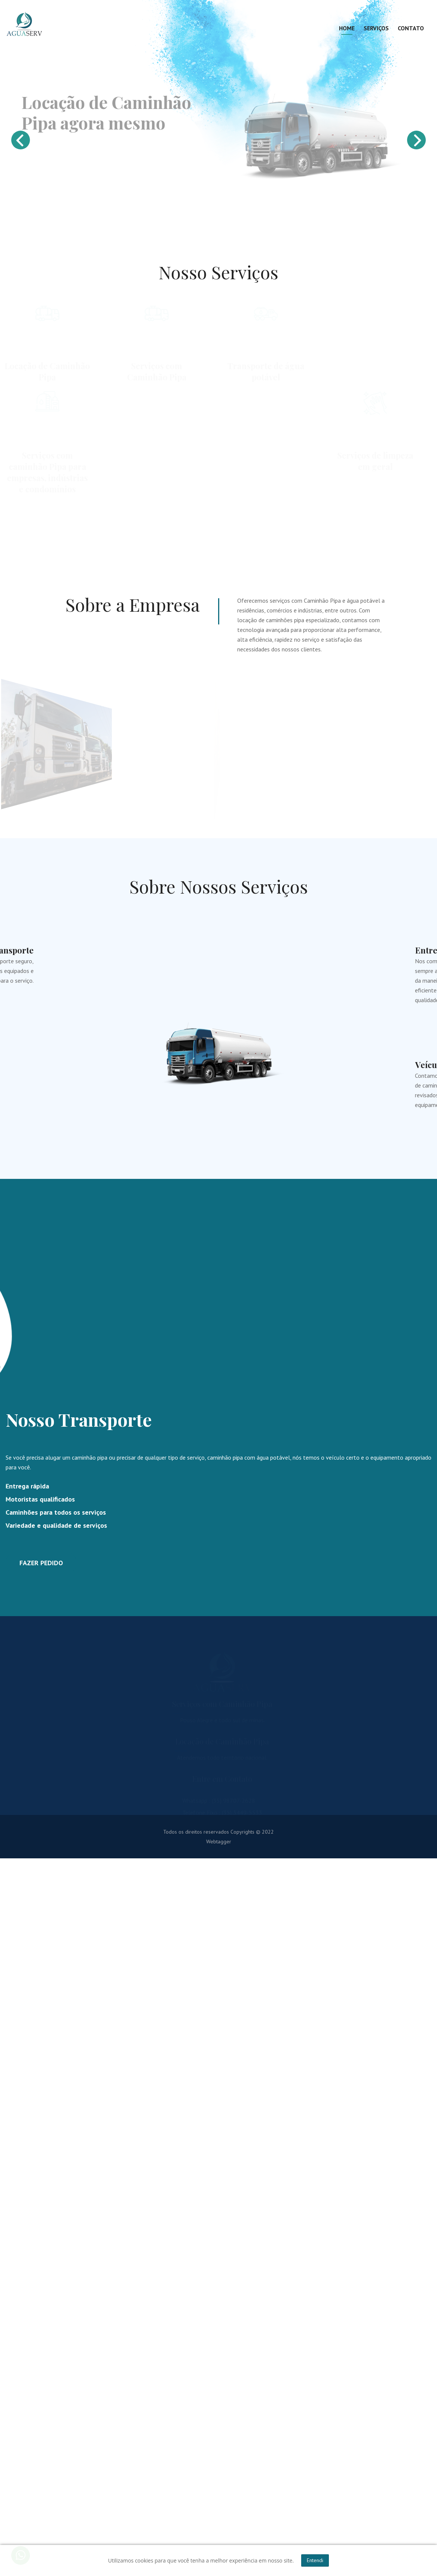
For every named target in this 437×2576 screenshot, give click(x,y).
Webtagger (218, 1843)
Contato (411, 28)
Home (347, 28)
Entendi (315, 2560)
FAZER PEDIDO (41, 1564)
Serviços (376, 28)
